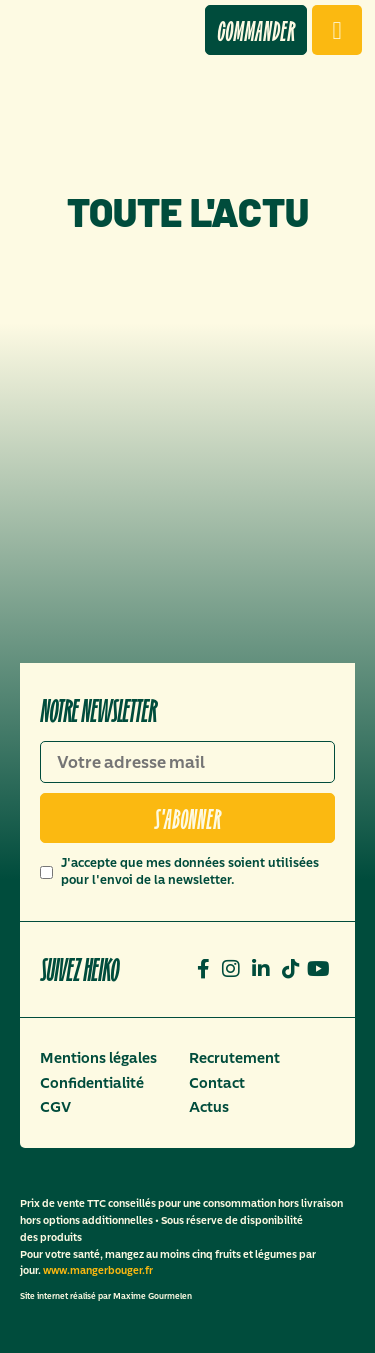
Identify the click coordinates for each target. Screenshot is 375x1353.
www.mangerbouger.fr (98, 1270)
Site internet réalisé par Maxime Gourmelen (106, 1296)
